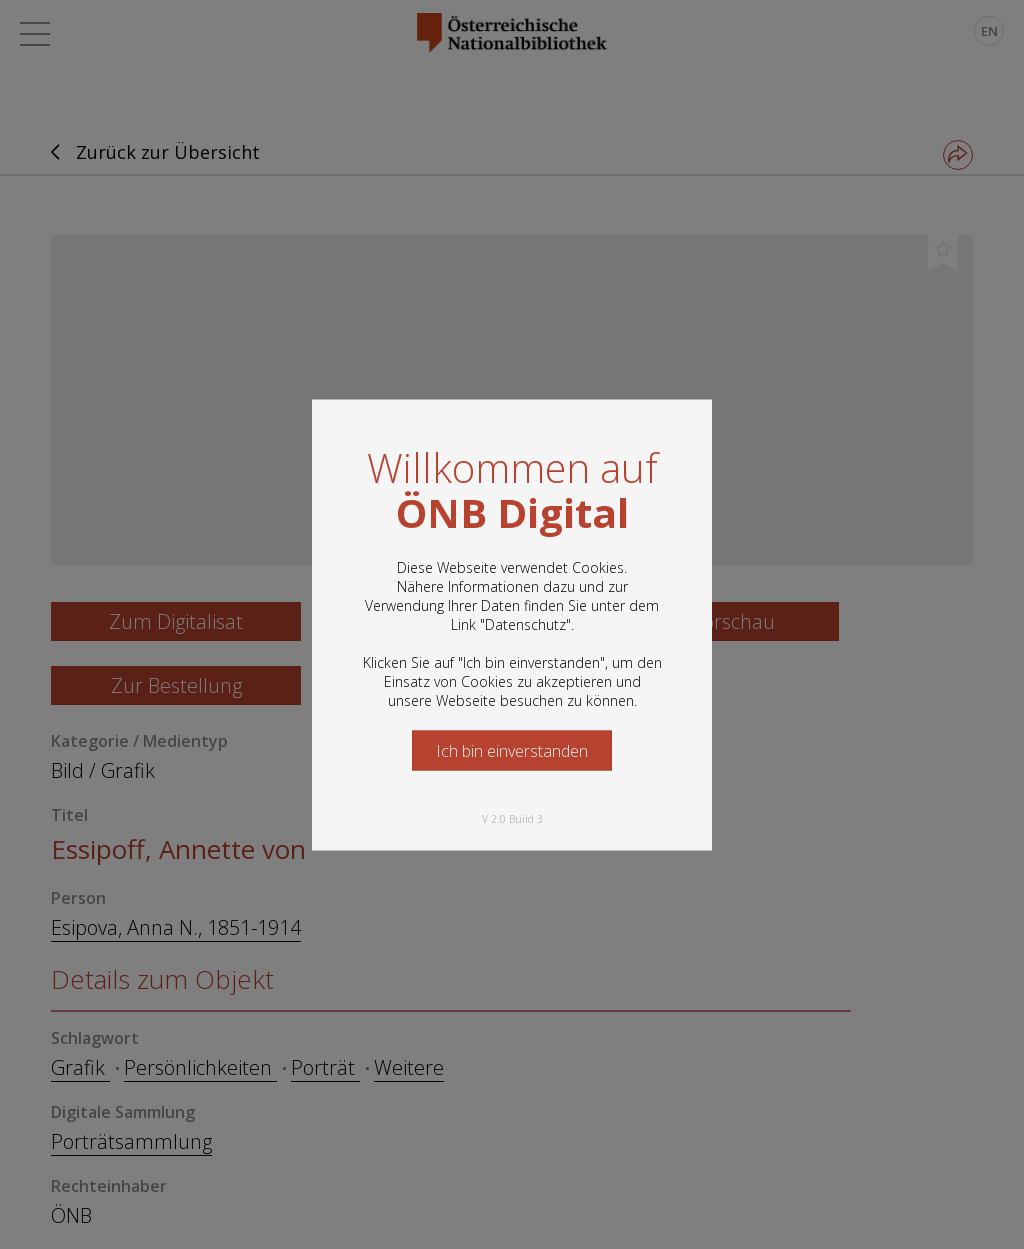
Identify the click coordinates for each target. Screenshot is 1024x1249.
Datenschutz (525, 623)
